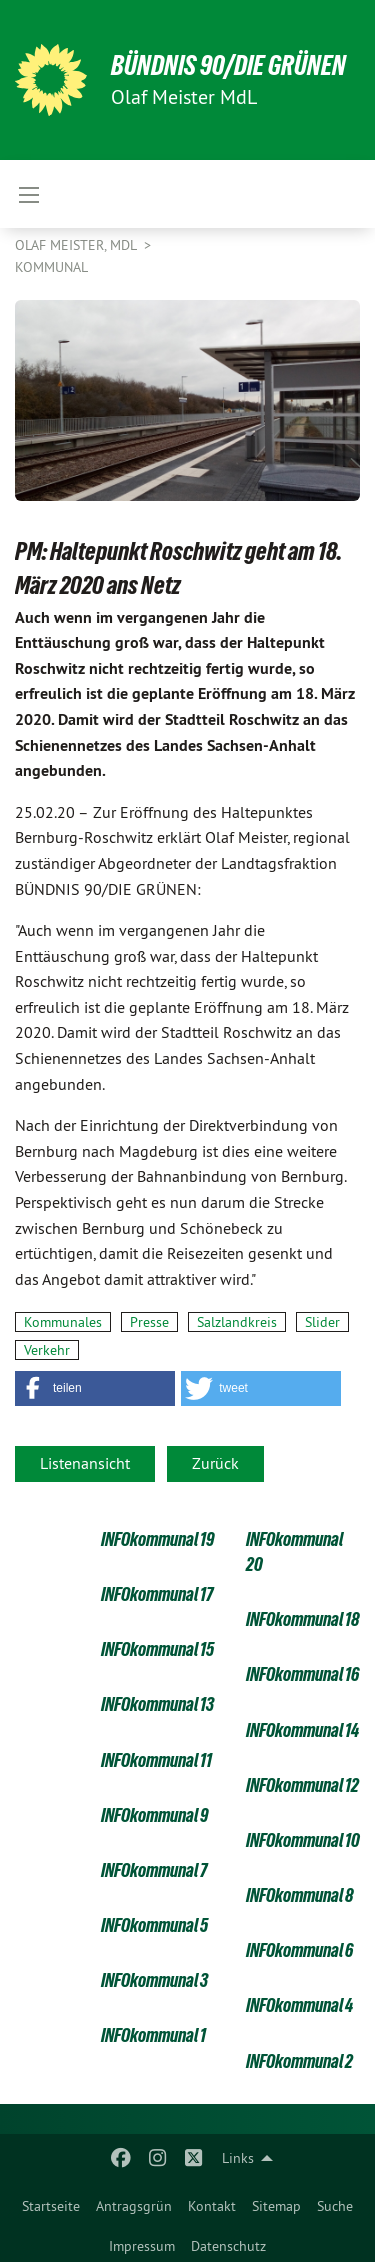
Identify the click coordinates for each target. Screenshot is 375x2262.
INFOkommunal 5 (154, 1925)
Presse (149, 1322)
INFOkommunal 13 (157, 1704)
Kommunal (51, 267)
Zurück (215, 1463)
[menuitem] (51, 2202)
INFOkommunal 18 (303, 1619)
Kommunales (63, 1322)
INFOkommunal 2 (299, 2061)
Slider (322, 1322)
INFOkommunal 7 (154, 1870)
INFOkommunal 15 (157, 1649)
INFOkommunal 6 (299, 1950)
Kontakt (212, 2206)
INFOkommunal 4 (299, 2005)
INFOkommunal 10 (303, 1840)
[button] (95, 1388)
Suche (335, 2206)
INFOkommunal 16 (302, 1674)
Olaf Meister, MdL (77, 245)
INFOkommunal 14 (302, 1730)
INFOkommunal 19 (157, 1539)
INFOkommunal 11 (156, 1760)
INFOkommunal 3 (154, 1980)
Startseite (51, 2206)
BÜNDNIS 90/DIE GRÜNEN (228, 65)
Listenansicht (85, 1463)
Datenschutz (228, 2246)
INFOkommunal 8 (300, 1895)
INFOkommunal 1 (153, 2035)
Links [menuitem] (238, 2158)
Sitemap (276, 2206)
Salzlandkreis (237, 1322)
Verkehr (47, 1350)
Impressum (142, 2246)
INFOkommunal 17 (157, 1594)
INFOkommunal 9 (154, 1815)
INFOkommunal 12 (302, 1785)
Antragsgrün (134, 2206)
